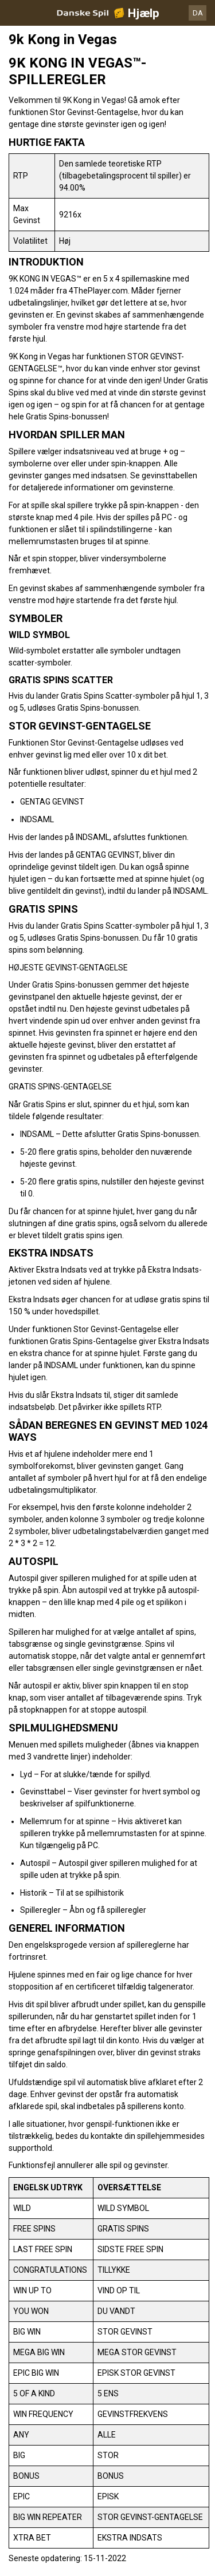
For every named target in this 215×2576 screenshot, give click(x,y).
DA (198, 13)
